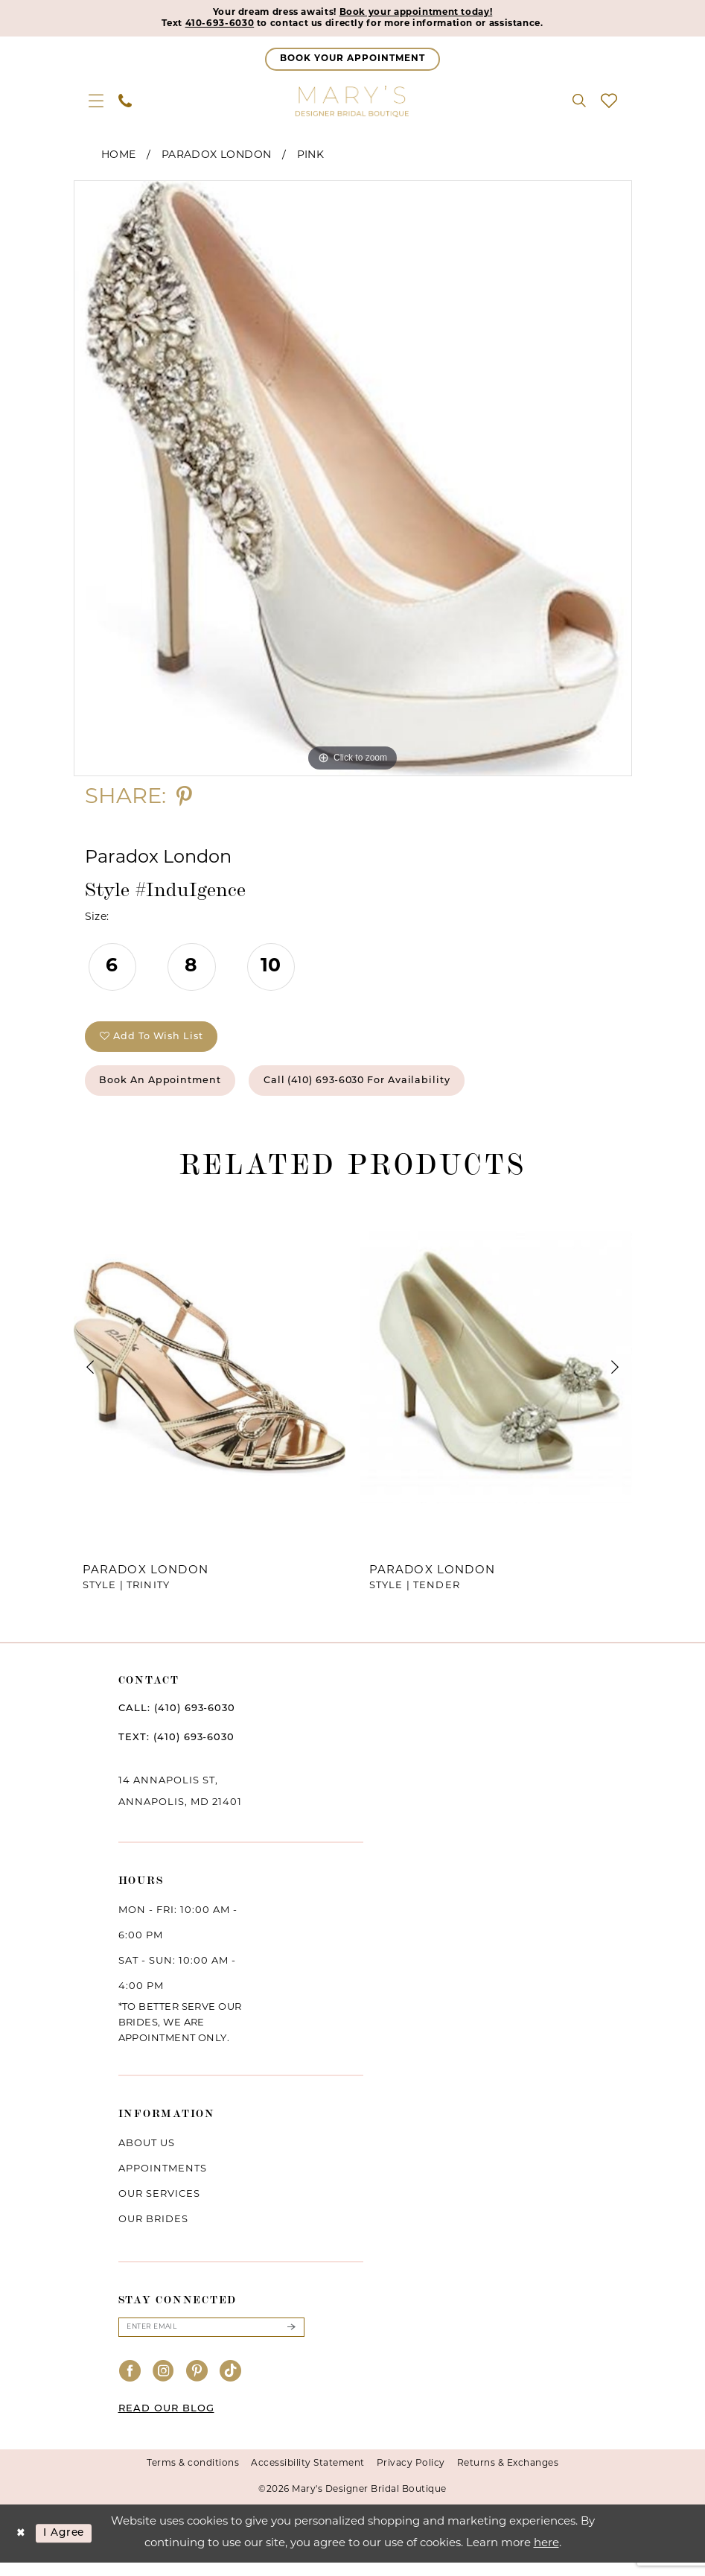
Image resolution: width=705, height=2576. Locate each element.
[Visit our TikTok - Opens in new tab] (231, 2385)
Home (118, 157)
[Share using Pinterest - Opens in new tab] (184, 800)
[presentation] (209, 1378)
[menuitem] (96, 102)
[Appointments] (352, 61)
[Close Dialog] (22, 2547)
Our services (159, 2205)
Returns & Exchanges (508, 2476)
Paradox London (217, 157)
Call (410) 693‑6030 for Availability (389, 1090)
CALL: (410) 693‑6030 (176, 1720)
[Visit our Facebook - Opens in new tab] (130, 2385)
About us (146, 2155)
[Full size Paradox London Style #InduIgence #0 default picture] (352, 480)
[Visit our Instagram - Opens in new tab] (164, 2385)
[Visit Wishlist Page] (609, 103)
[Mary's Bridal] (353, 103)
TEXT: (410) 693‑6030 (176, 1749)
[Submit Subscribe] (290, 2339)
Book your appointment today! (426, 13)
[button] (96, 102)
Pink (311, 157)
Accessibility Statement (308, 2476)
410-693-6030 (200, 25)
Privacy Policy (411, 2476)
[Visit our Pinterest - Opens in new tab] (197, 2385)
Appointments (162, 2180)
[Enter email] (211, 2339)
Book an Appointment (169, 1090)
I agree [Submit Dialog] (69, 2546)
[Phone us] (125, 103)
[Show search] (579, 103)
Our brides (153, 2231)
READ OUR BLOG (166, 2422)
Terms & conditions (193, 2476)
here (546, 2557)
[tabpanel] (352, 480)
